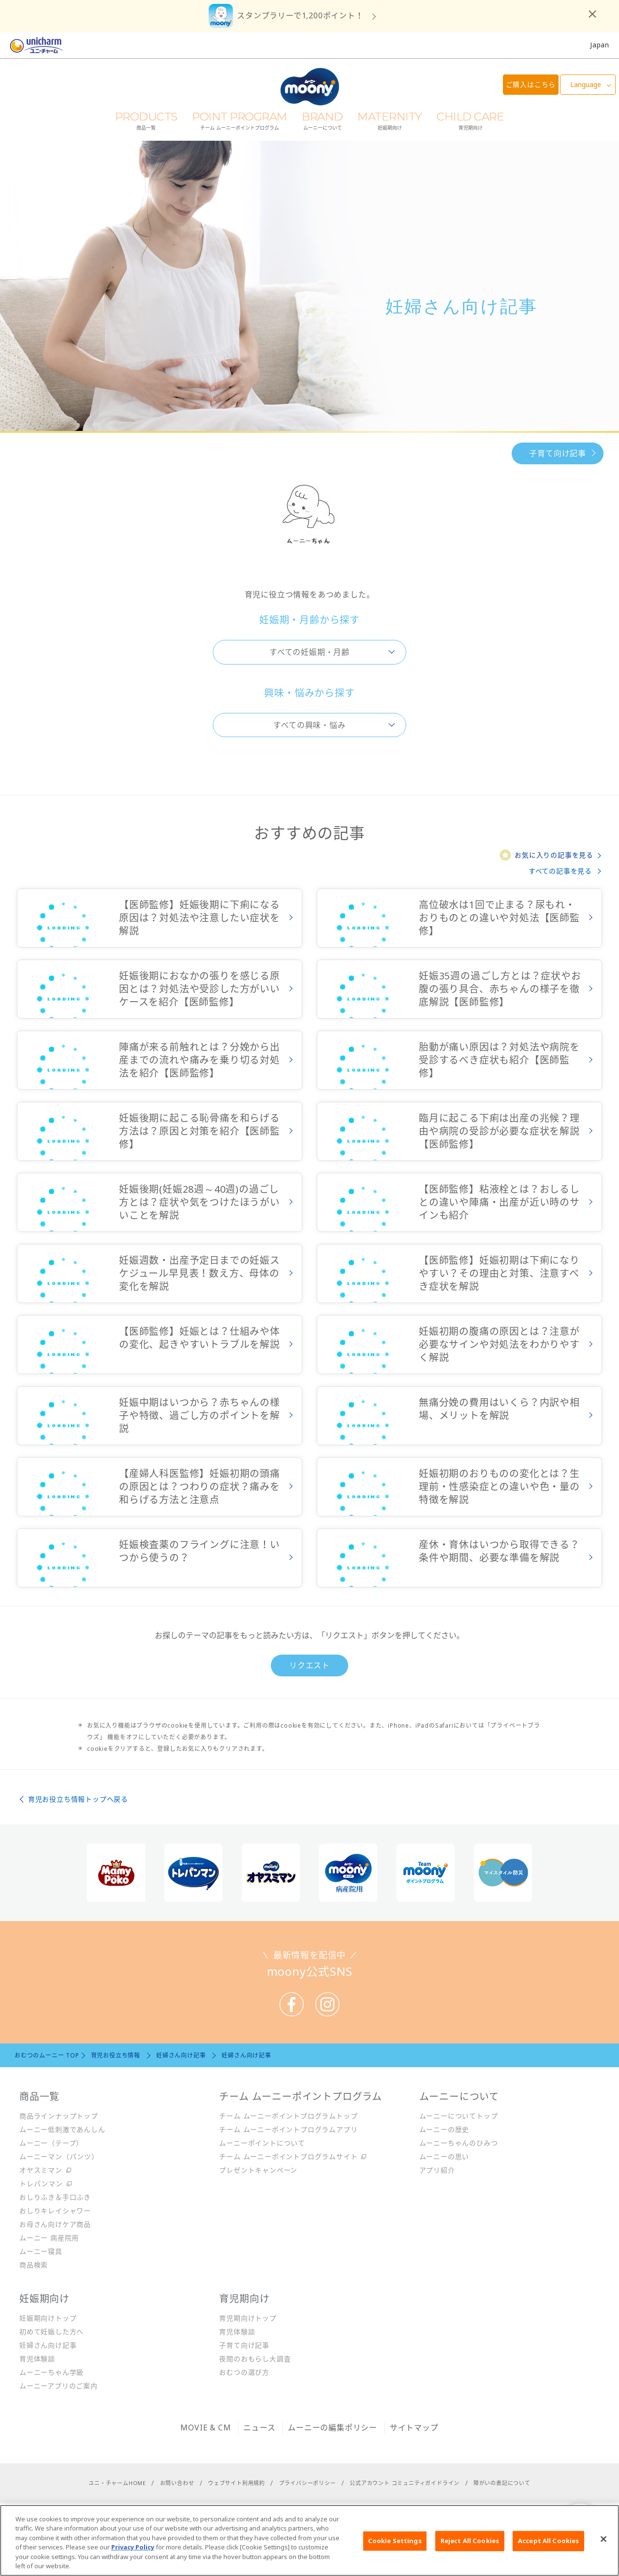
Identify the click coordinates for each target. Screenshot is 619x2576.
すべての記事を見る (560, 870)
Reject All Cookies (470, 2549)
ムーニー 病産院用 (49, 2237)
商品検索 (33, 2264)
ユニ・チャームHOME (117, 2483)
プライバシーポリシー (307, 2483)
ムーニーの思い (444, 2156)
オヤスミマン (40, 2170)
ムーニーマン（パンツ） (59, 2156)
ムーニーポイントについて (262, 2142)
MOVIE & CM (205, 2427)
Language (585, 84)
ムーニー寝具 (40, 2251)
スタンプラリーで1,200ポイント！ (300, 15)
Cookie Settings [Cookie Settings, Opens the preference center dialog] (395, 2549)
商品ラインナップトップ (58, 2115)
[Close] (603, 2548)
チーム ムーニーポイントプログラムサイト (288, 2156)
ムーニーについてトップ (458, 2115)
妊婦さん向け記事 (47, 2345)
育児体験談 (37, 2358)
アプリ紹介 (437, 2170)
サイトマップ (414, 2427)
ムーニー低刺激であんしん (62, 2129)
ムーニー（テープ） (51, 2142)
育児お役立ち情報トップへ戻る (78, 1799)
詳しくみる (159, 918)
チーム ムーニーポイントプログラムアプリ (288, 2129)
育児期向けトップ (247, 2318)
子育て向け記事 (557, 453)
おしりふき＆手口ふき (55, 2197)
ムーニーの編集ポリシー (332, 2427)
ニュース (259, 2427)
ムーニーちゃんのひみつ (458, 2142)
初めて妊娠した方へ (51, 2331)
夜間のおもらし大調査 (255, 2358)
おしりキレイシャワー (55, 2210)
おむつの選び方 (244, 2372)
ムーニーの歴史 (444, 2129)
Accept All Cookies (548, 2549)
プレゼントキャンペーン (258, 2170)
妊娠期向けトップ (47, 2318)
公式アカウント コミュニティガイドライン (404, 2483)
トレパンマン (41, 2183)
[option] (116, 1873)
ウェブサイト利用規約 (236, 2483)
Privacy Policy (132, 2556)
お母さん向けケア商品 (55, 2224)
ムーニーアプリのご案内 (58, 2385)
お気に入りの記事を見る (554, 854)
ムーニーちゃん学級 (51, 2372)
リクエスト (309, 1665)
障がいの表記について (502, 2483)
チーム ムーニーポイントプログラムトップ (288, 2115)
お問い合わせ (177, 2483)
